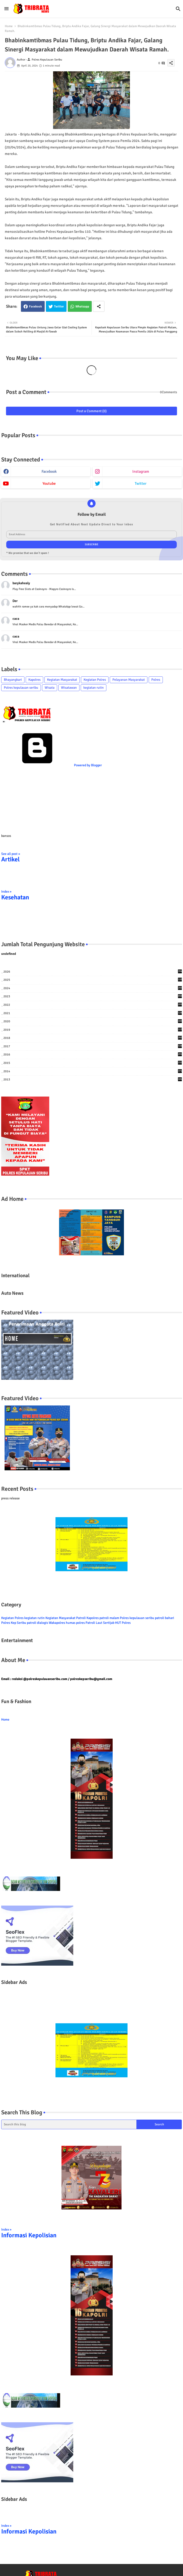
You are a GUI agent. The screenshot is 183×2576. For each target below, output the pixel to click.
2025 (92, 980)
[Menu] (6, 8)
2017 (92, 1046)
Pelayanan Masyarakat (128, 680)
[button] (178, 9)
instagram (140, 471)
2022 (92, 1005)
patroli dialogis (38, 1623)
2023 (92, 996)
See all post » (10, 854)
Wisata (50, 688)
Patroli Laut (94, 1623)
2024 (92, 988)
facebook (49, 471)
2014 (92, 1071)
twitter (140, 483)
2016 (92, 1054)
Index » (6, 891)
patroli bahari (164, 1618)
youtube (49, 483)
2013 (92, 1079)
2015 (92, 1063)
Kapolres (34, 680)
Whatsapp (82, 306)
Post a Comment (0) (91, 411)
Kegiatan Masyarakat (62, 680)
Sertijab (109, 1623)
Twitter (59, 306)
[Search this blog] (69, 2124)
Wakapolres (57, 1623)
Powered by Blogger (51, 765)
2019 (92, 1030)
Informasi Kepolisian (28, 2235)
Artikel (10, 859)
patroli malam (109, 1618)
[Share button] (98, 306)
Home (9, 26)
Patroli (81, 1618)
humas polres (75, 1623)
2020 (92, 1021)
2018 (92, 1038)
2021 (92, 1013)
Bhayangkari (13, 680)
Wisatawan (69, 688)
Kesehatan (15, 897)
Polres (155, 680)
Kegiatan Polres (95, 680)
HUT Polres (123, 1623)
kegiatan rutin (93, 688)
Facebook (35, 306)
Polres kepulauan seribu (21, 688)
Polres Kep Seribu (14, 1623)
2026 (92, 971)
